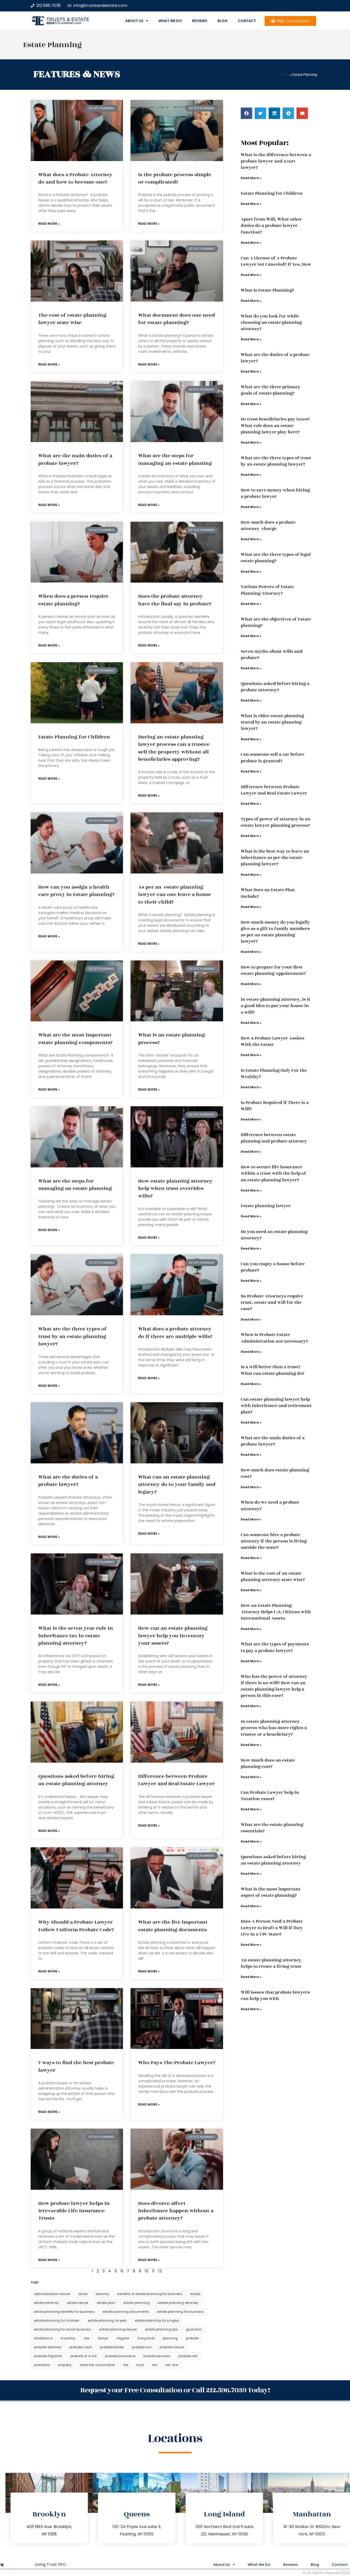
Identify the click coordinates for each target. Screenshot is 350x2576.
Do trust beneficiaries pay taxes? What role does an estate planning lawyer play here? (275, 425)
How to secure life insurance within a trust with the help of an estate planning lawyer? (273, 1173)
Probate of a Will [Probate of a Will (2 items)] (83, 2356)
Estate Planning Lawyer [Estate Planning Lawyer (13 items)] (118, 2329)
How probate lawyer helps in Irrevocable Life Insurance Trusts (74, 2211)
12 (160, 2271)
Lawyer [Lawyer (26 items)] (103, 2338)
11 (153, 2271)
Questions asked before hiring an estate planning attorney (76, 1780)
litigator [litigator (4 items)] (123, 2338)
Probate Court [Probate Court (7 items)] (80, 2347)
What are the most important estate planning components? (75, 1038)
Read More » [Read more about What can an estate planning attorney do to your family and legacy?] (149, 1533)
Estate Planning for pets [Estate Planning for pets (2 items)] (107, 2320)
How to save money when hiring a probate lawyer (275, 493)
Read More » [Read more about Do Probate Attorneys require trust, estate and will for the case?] (251, 1319)
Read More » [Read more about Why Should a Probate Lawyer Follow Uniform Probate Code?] (49, 1971)
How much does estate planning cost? (275, 1473)
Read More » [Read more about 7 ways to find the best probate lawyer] (49, 2112)
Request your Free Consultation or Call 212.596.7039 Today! (175, 2390)
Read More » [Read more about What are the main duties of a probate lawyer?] (49, 505)
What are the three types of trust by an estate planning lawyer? (72, 1336)
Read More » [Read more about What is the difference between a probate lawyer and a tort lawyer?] (251, 178)
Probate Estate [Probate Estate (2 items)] (112, 2347)
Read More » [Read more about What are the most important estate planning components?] (49, 1089)
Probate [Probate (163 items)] (192, 2338)
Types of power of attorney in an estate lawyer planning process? (275, 822)
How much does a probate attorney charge (269, 525)
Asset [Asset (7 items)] (82, 2294)
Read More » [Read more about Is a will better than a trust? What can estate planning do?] (251, 1384)
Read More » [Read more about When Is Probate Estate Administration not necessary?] (251, 1352)
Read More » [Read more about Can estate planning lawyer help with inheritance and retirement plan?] (251, 1422)
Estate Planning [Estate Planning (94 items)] (136, 2303)
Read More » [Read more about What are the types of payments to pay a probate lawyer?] (251, 1661)
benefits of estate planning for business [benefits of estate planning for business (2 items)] (149, 2294)
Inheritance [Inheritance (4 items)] (43, 2338)
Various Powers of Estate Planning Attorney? (267, 590)
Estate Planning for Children (74, 737)
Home (284, 75)
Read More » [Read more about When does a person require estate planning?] (49, 645)
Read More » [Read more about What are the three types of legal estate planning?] (251, 571)
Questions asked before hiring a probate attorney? (275, 686)
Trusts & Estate (67, 19)
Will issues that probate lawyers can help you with (275, 1995)
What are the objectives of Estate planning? (276, 622)
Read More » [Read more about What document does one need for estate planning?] (149, 364)
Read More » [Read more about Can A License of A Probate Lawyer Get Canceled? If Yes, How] (251, 275)
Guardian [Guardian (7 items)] (194, 2329)
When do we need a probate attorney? (270, 1505)
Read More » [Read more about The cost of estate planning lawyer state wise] (49, 364)
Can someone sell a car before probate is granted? (272, 757)
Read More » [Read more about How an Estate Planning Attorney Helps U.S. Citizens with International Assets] (251, 1629)
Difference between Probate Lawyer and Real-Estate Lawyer (176, 1780)
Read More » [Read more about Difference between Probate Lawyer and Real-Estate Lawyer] (149, 1825)
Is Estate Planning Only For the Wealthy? (274, 1073)
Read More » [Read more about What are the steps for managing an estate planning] (149, 505)
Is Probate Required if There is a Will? (275, 1105)
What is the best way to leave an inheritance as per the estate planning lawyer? (275, 857)
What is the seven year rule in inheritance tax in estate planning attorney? (75, 1635)
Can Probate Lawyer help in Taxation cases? (270, 1795)
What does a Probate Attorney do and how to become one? (75, 178)
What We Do (170, 20)
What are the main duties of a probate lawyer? (75, 459)
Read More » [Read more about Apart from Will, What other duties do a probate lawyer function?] (251, 242)
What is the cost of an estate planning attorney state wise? (273, 1576)
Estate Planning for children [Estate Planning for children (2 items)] (57, 2320)
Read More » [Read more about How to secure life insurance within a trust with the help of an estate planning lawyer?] (251, 1190)
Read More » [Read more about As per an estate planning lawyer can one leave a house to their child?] (149, 943)
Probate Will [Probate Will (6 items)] (187, 2356)
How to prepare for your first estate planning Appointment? (273, 970)
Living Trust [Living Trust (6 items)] (146, 2338)
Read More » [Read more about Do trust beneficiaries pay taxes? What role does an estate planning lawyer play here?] (251, 442)
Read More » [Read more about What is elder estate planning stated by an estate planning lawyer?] (251, 739)
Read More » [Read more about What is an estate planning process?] (149, 1089)
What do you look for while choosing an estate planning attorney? (271, 322)
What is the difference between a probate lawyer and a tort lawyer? (276, 161)
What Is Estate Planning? (267, 290)
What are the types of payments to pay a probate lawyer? (275, 1647)
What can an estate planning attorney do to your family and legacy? (176, 1484)
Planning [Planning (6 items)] (170, 2338)
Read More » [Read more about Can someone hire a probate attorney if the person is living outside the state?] (251, 1558)
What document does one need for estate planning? (176, 318)
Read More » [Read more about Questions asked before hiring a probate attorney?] (251, 700)
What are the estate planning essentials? (272, 1827)
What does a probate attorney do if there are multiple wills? (175, 1332)
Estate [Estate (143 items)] (195, 2294)
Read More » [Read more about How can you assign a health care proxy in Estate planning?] (49, 936)
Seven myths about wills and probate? (272, 654)
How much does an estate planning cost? (268, 1763)
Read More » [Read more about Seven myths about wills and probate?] (251, 668)
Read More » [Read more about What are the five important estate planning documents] (149, 1971)
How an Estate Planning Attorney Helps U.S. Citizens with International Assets (276, 1612)
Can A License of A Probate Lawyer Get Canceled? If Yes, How (276, 261)
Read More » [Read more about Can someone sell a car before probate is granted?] (251, 771)
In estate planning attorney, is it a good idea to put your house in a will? (275, 1005)
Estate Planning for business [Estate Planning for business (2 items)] (180, 2311)
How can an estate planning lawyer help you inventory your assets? (173, 1635)
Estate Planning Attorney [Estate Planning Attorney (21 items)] (178, 2303)
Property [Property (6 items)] (64, 2365)
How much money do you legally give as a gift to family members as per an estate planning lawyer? (275, 932)
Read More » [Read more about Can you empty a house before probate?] (251, 1280)
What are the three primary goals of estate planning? (270, 390)
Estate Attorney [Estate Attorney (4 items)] (46, 2303)
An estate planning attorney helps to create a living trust (271, 1963)
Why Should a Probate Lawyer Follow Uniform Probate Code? (76, 1925)
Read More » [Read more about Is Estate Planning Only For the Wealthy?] (251, 1087)
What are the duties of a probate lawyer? (68, 1480)
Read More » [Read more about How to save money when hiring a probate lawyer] (251, 507)
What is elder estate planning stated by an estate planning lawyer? (272, 722)
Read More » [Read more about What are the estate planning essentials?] (251, 1841)
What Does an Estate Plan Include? (268, 893)
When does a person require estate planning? (73, 599)
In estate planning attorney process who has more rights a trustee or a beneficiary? (274, 1728)
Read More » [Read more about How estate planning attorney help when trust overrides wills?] (149, 1237)
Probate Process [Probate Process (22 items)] (156, 2356)
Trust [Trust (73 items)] (140, 2365)
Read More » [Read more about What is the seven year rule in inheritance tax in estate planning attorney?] (49, 1685)
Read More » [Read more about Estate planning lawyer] (251, 1216)
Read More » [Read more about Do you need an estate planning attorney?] (251, 1248)
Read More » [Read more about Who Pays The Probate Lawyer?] (149, 2104)
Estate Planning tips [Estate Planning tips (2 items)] (161, 2329)
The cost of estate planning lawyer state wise (72, 318)
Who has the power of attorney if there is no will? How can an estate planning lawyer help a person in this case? (274, 1686)
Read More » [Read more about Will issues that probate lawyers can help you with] (251, 2009)
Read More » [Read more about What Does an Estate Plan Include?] (251, 907)
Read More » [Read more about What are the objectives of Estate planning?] (251, 636)
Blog (222, 20)
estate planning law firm (64, 23)
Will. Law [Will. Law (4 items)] (171, 2365)
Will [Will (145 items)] (154, 2365)
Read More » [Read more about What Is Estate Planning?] (251, 301)
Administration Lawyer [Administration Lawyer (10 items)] (52, 2294)
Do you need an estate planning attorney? (274, 1235)
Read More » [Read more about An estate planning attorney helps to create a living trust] (251, 1977)
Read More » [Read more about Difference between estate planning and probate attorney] (251, 1151)
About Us (136, 21)
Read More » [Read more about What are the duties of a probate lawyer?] (49, 1537)
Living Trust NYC (50, 2564)
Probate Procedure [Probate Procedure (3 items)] (120, 2356)
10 (147, 2271)
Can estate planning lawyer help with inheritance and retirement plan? (276, 1405)
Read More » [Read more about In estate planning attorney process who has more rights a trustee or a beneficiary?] (251, 1745)
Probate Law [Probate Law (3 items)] (142, 2347)
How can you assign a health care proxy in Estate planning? (76, 890)
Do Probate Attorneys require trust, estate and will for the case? (272, 1302)
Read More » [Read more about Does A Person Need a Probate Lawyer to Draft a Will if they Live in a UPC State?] (251, 1944)
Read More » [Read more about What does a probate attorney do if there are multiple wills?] (149, 1378)
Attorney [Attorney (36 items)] (102, 2294)
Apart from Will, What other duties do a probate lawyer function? (271, 225)
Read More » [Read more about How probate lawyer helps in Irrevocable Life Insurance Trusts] (49, 2260)
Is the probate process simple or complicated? (174, 178)
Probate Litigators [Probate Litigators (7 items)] (48, 2356)
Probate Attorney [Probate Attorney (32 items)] (47, 2347)
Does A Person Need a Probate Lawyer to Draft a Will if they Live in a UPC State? (272, 1927)
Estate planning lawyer (266, 1206)
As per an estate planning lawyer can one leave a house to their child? (174, 894)
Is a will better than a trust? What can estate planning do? (272, 1370)
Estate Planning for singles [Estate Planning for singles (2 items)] (157, 2320)
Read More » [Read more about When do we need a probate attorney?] (251, 1519)
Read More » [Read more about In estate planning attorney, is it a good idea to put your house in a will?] (251, 1023)
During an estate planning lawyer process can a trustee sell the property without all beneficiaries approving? (174, 748)
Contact (247, 20)
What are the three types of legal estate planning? (276, 557)
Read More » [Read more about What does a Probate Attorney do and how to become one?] (49, 223)
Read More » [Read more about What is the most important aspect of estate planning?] (251, 1906)
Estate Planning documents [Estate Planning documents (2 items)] (126, 2311)
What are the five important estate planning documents (173, 1925)
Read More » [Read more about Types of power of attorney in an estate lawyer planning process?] (251, 836)
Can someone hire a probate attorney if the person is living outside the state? (274, 1541)
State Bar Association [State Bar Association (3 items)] (97, 2365)
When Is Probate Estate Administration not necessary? (274, 1337)
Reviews (199, 20)
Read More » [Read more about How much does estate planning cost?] (251, 1487)
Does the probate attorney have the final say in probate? (174, 599)
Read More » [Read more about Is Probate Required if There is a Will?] (251, 1119)
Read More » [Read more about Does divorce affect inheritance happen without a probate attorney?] (149, 2260)
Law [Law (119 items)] (87, 2338)
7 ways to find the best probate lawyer (76, 2066)
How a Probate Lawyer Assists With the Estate (272, 1041)
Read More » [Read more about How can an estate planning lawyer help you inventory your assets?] (149, 1685)
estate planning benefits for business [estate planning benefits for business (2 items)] (64, 2311)
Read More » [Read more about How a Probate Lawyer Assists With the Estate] (251, 1055)
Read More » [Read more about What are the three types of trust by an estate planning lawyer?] (49, 1385)
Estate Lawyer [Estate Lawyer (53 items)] (78, 2303)
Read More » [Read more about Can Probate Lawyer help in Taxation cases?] (251, 1809)
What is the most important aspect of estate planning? (271, 1892)
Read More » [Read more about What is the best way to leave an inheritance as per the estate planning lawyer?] (251, 874)
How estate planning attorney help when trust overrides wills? (175, 1188)
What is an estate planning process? (171, 1038)
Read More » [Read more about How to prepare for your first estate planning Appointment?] (251, 984)
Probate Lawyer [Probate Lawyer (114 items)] (172, 2347)
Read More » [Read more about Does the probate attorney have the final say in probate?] (149, 645)
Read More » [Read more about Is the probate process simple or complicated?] (149, 223)
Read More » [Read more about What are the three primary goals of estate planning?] (251, 404)
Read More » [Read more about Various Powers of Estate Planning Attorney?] (251, 604)
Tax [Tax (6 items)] (125, 2365)
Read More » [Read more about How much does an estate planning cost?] (251, 1777)
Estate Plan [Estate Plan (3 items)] (106, 2303)
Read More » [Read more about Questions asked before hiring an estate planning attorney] (49, 1831)
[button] (246, 113)
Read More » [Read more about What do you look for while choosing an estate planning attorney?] (251, 339)
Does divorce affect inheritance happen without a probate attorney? (175, 2211)
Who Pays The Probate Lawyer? (176, 2062)
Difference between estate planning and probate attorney (274, 1138)
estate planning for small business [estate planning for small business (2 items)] (62, 2329)
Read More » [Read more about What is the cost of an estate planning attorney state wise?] (251, 1590)
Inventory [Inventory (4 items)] (68, 2338)
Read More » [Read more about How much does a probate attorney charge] (251, 539)
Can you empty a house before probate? (273, 1267)
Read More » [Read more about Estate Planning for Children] (49, 778)
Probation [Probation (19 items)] (42, 2365)
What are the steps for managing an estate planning (175, 459)
